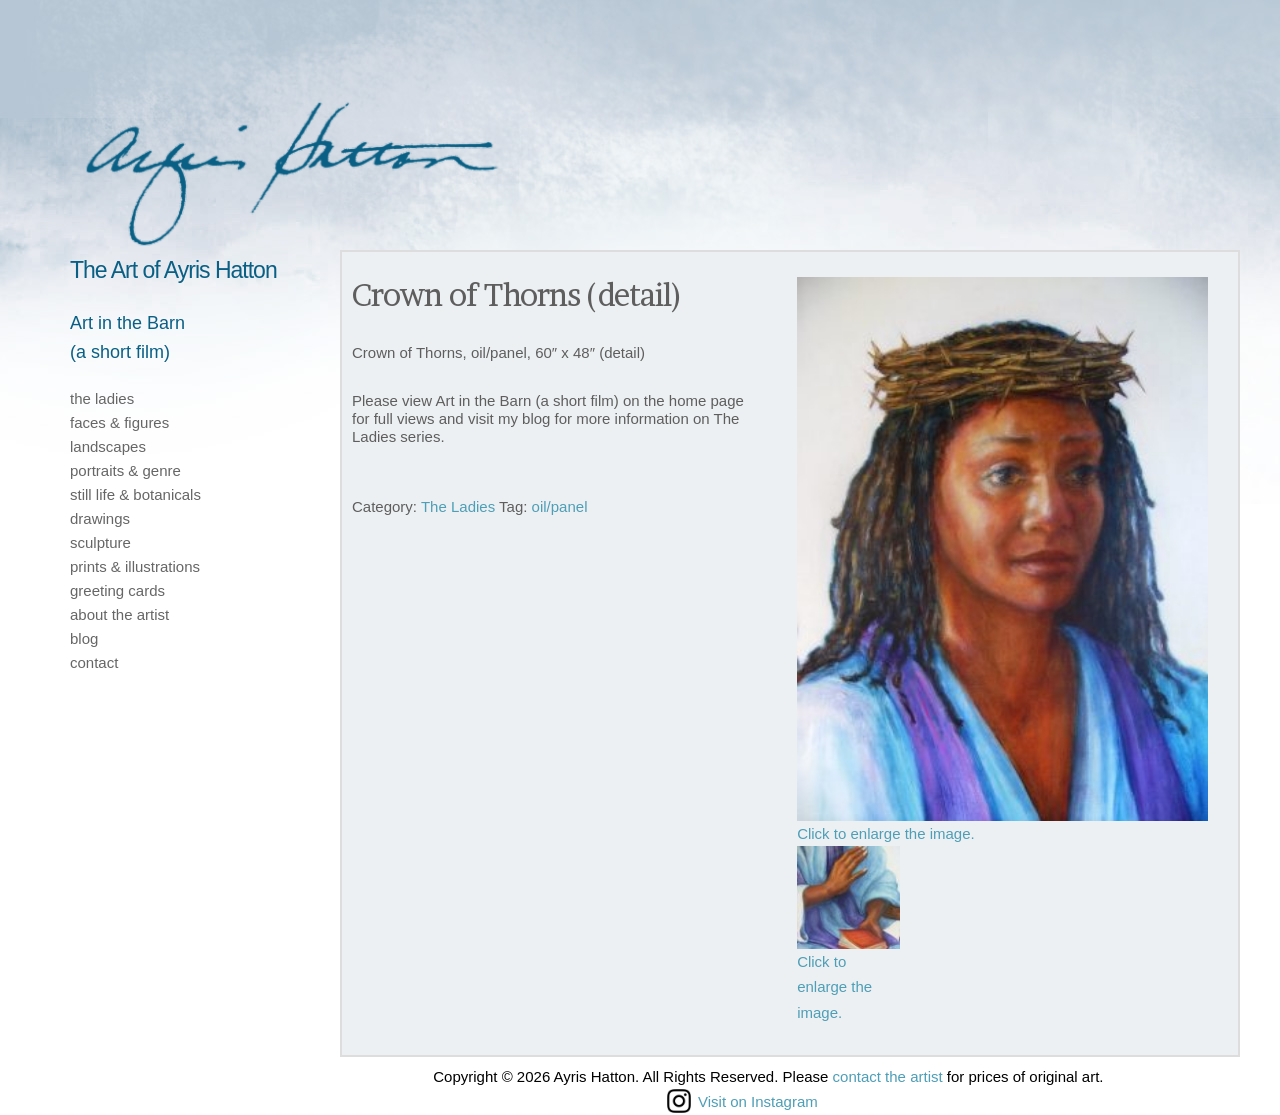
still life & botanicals (135, 494)
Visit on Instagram (742, 1101)
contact (94, 662)
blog (84, 638)
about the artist (119, 614)
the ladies (102, 398)
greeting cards (117, 590)
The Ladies (458, 506)
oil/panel (560, 506)
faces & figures (119, 422)
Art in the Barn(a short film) (127, 337)
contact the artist (888, 1076)
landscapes (108, 446)
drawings (100, 518)
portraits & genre (125, 470)
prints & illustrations (135, 566)
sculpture (100, 542)
